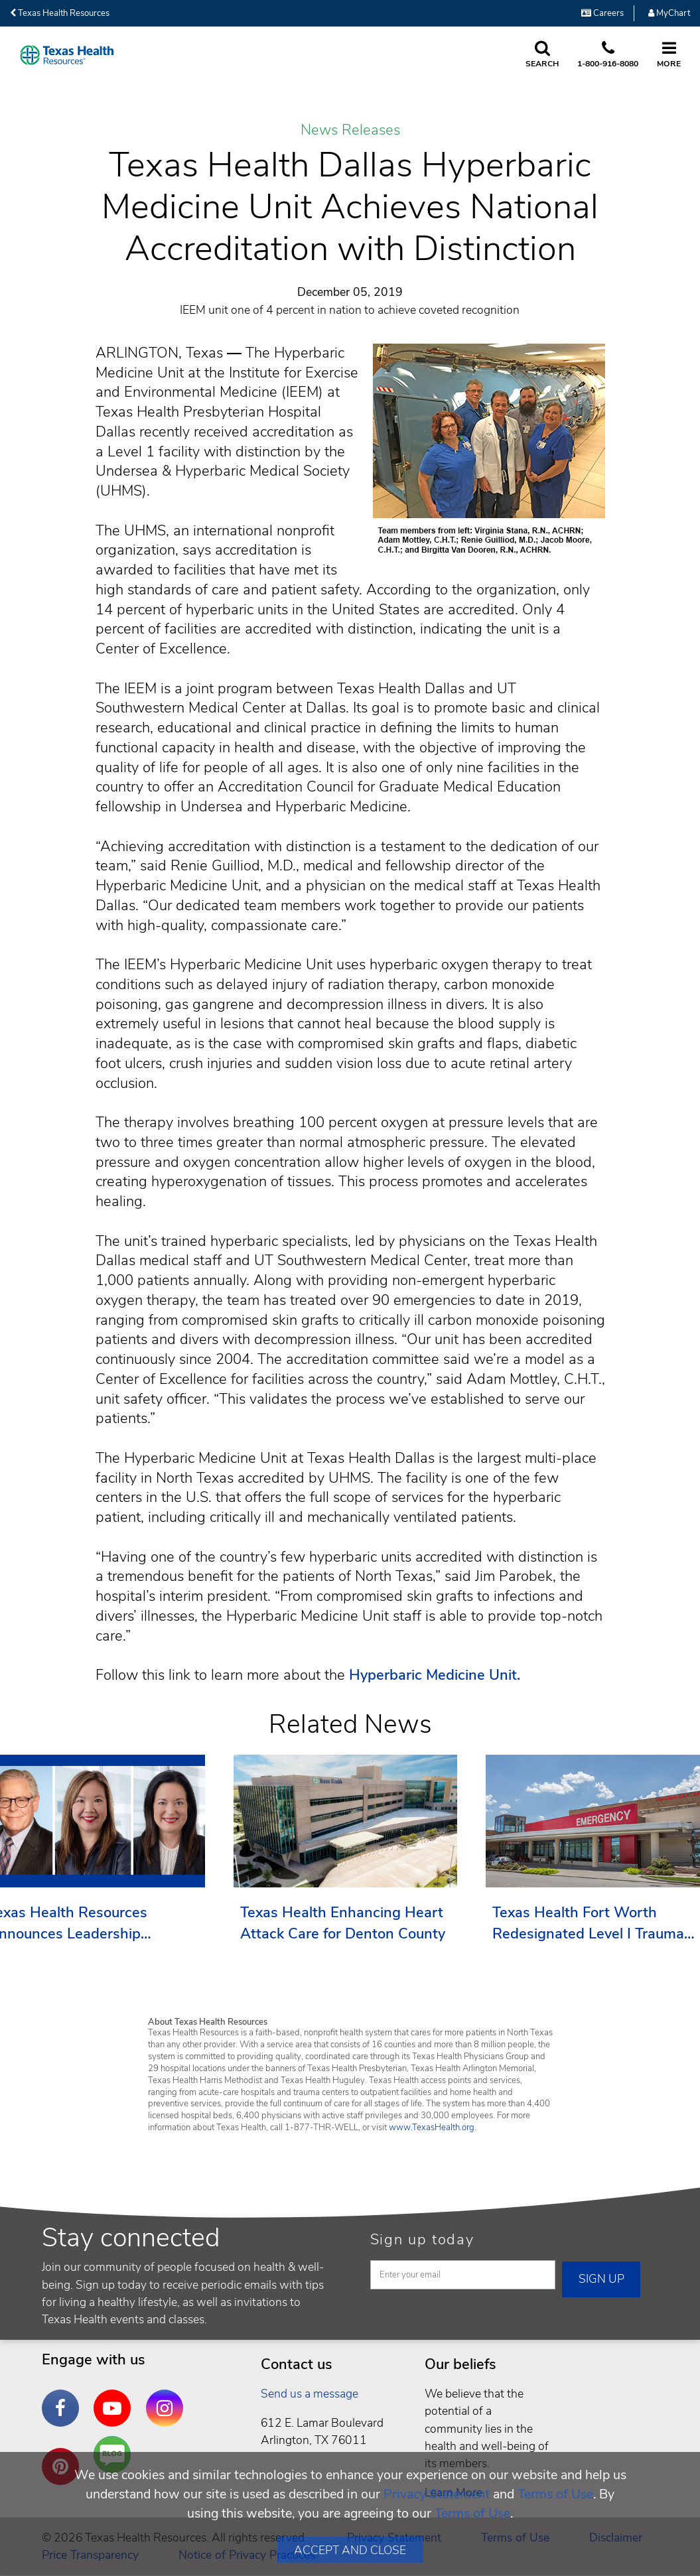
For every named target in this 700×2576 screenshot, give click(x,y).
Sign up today (422, 2240)
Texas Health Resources (59, 13)
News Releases (350, 130)
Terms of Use (555, 2494)
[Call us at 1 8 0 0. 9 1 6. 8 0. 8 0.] (608, 55)
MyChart (669, 13)
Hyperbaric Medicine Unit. (434, 1675)
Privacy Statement (437, 2494)
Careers (602, 13)
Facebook (63, 2398)
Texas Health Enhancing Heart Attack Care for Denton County (342, 1923)
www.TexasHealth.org (431, 2128)
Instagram (168, 2398)
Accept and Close (350, 2550)
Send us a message (309, 2394)
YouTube (115, 2398)
